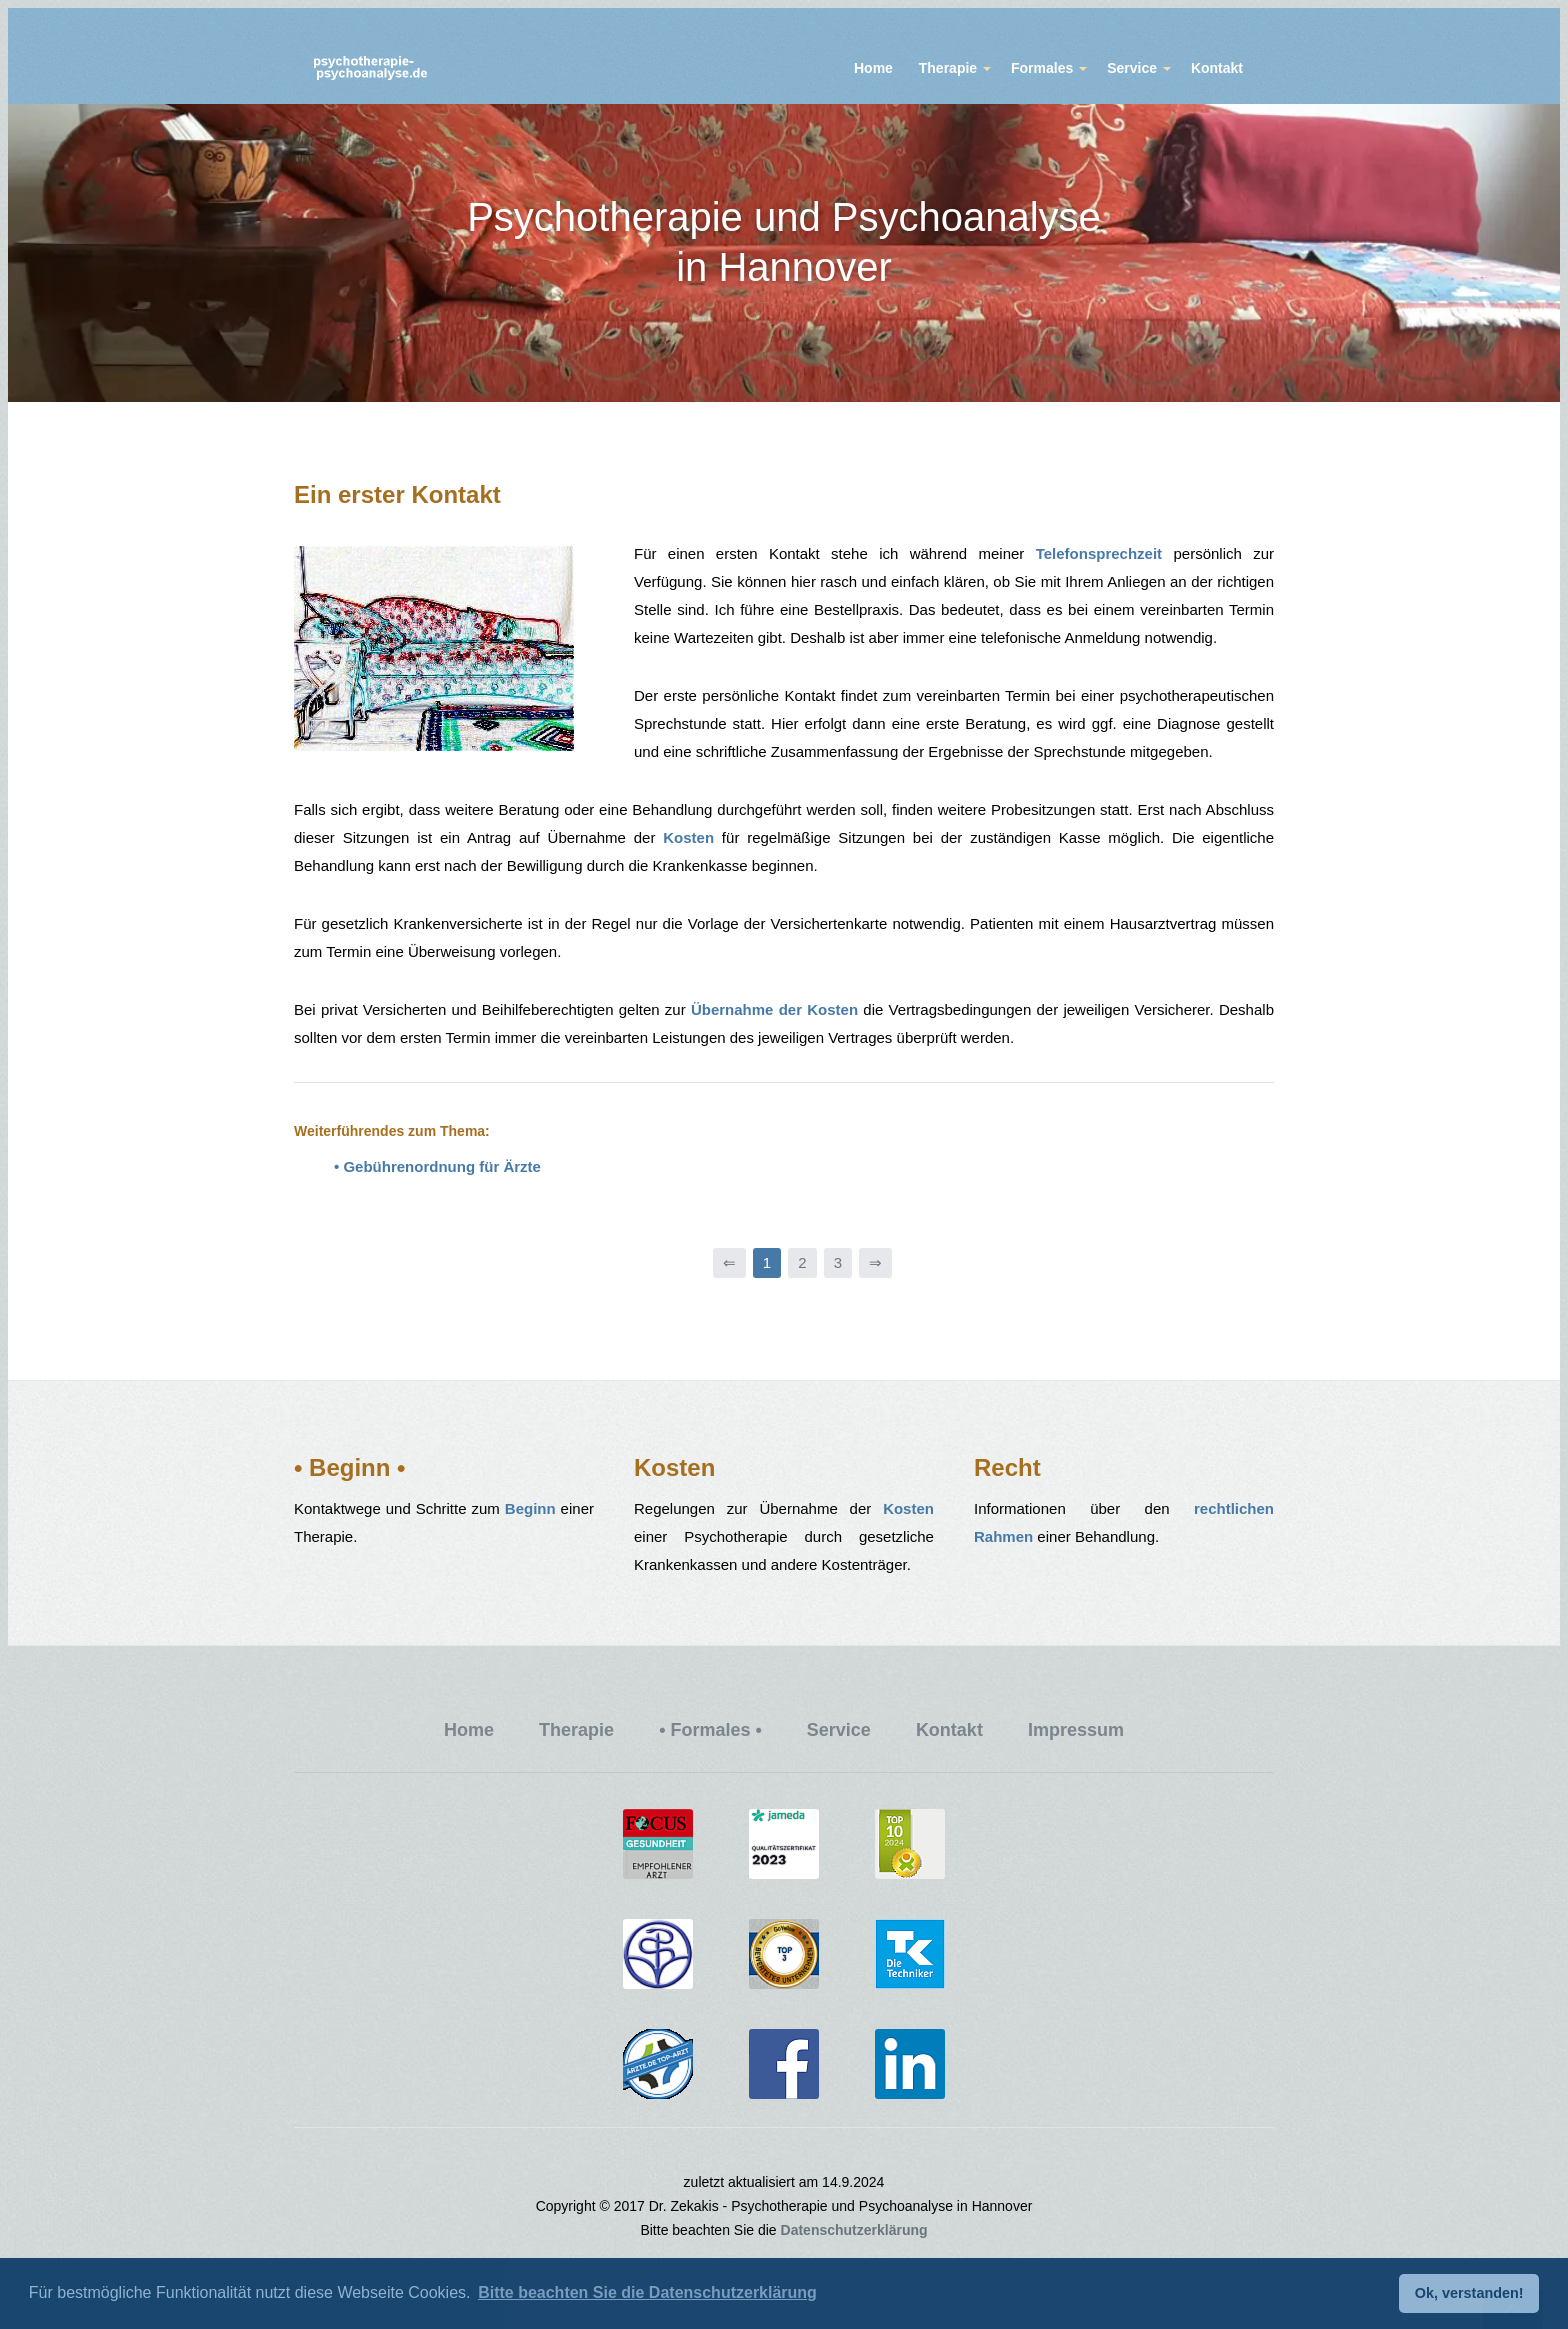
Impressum (1076, 1730)
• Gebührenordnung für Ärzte (437, 1166)
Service (1132, 68)
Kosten (688, 837)
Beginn (530, 1508)
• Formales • (710, 1730)
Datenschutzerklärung (854, 2230)
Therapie (948, 68)
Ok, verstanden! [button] (1469, 2293)
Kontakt (1217, 68)
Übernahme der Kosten (774, 1009)
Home (873, 68)
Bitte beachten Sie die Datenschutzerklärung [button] (647, 2292)
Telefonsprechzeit (1099, 553)
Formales (1042, 68)
